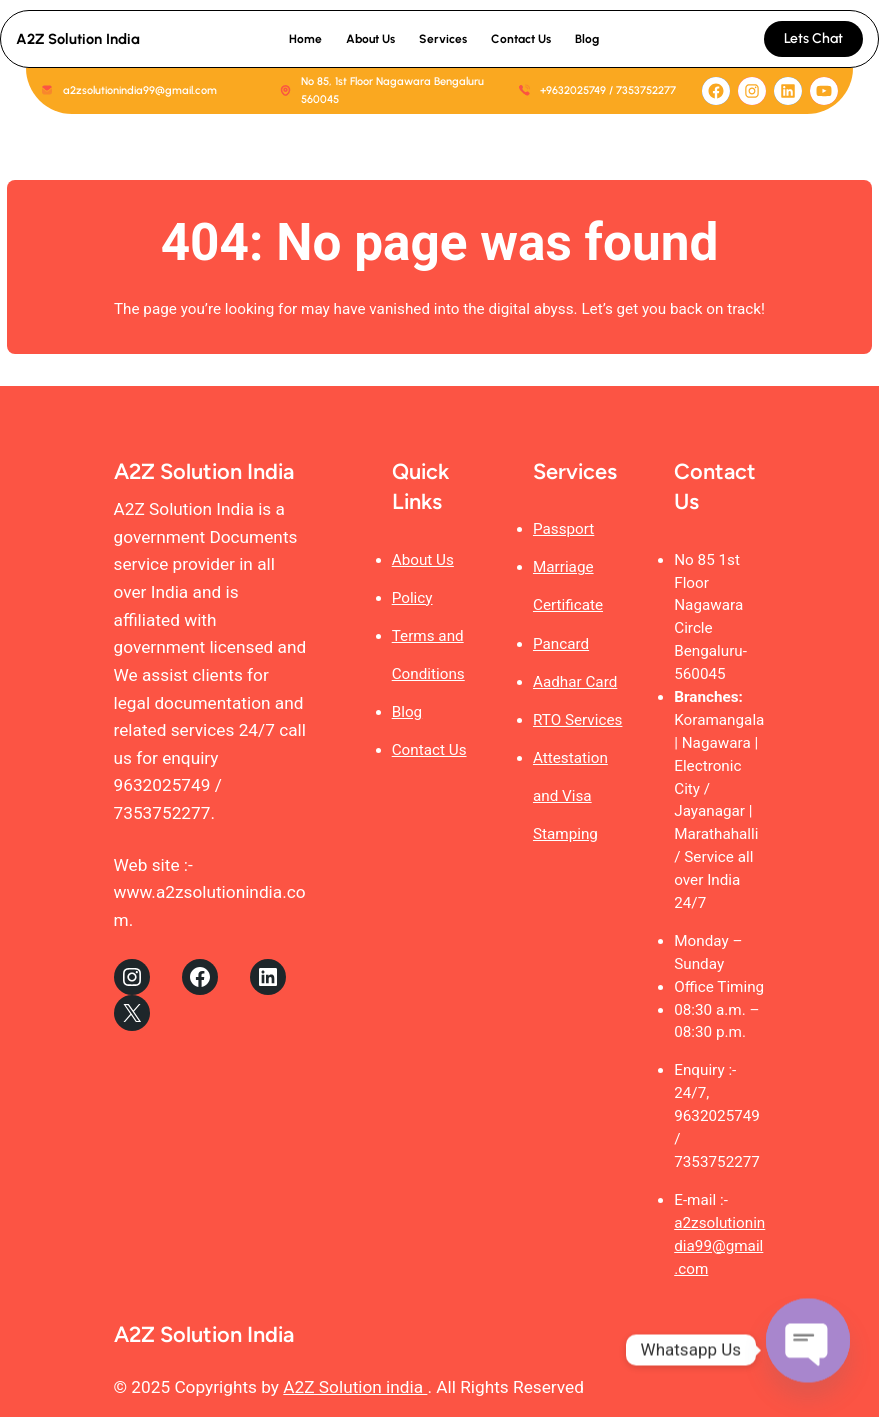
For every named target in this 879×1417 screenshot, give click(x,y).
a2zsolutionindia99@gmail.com (719, 1246)
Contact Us (429, 750)
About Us (423, 560)
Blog (407, 712)
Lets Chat (813, 38)
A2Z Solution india (355, 1387)
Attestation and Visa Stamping (570, 796)
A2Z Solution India (78, 39)
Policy (412, 598)
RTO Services (577, 720)
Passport (563, 529)
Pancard (561, 644)
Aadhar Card (575, 682)
